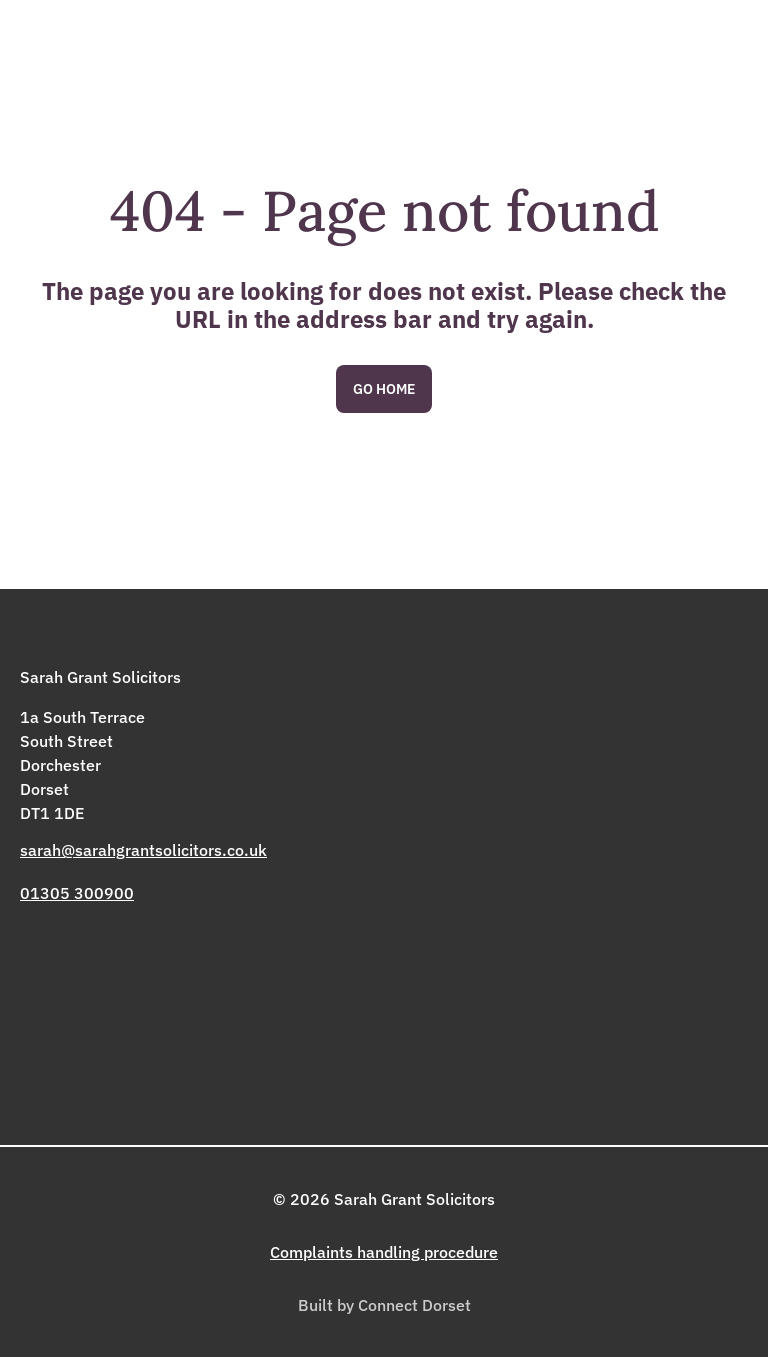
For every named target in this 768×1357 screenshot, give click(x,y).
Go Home (384, 389)
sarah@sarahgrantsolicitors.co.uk (143, 850)
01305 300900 (77, 893)
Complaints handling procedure (384, 1252)
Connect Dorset (414, 1305)
